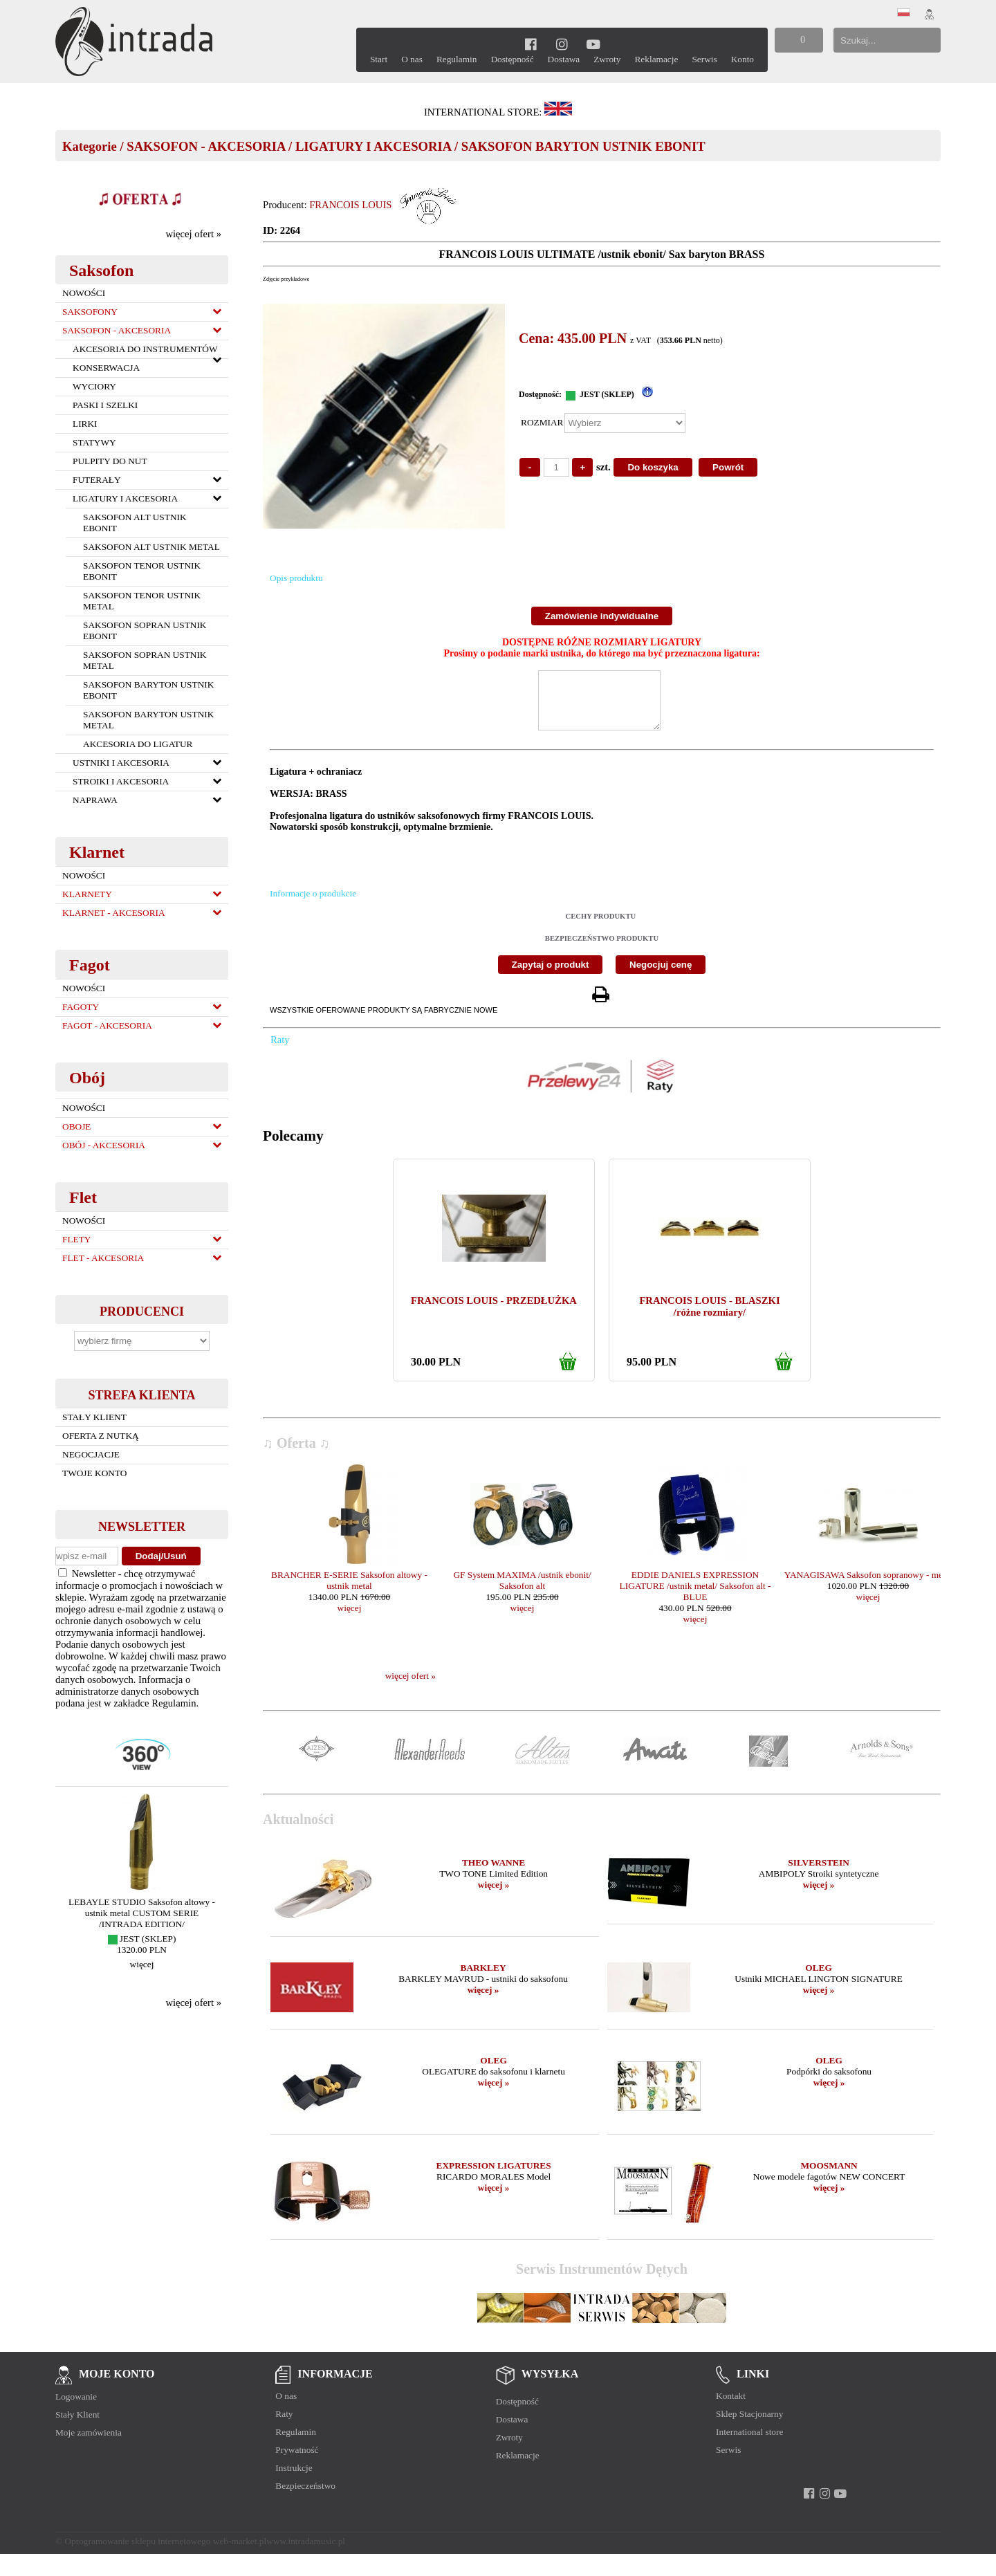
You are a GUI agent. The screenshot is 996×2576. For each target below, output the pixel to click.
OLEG (818, 1978)
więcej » (494, 1895)
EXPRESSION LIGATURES (493, 2176)
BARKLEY (483, 1978)
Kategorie (89, 146)
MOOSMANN (828, 2176)
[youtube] (593, 44)
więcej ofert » (193, 233)
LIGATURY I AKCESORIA (373, 146)
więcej (142, 1964)
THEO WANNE (493, 1873)
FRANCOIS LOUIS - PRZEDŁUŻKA (494, 1310)
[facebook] (530, 44)
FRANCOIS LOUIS (350, 204)
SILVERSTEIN (818, 1873)
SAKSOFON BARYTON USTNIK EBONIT (583, 146)
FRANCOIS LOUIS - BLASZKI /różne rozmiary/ (709, 1316)
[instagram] (562, 44)
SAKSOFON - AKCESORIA (206, 146)
